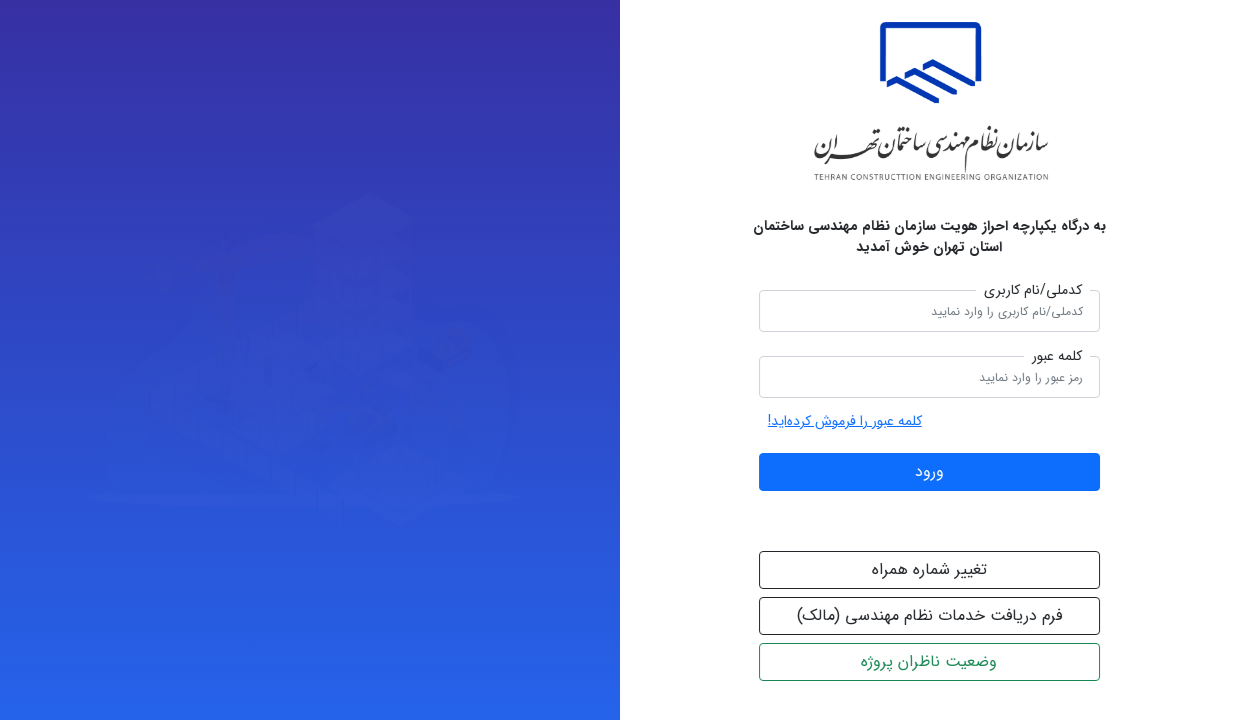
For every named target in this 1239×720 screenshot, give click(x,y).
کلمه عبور (1060, 356)
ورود (932, 471)
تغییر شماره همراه (932, 569)
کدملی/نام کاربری (1036, 290)
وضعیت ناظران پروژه (932, 661)
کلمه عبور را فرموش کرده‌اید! (848, 421)
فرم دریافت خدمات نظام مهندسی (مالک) (932, 615)
